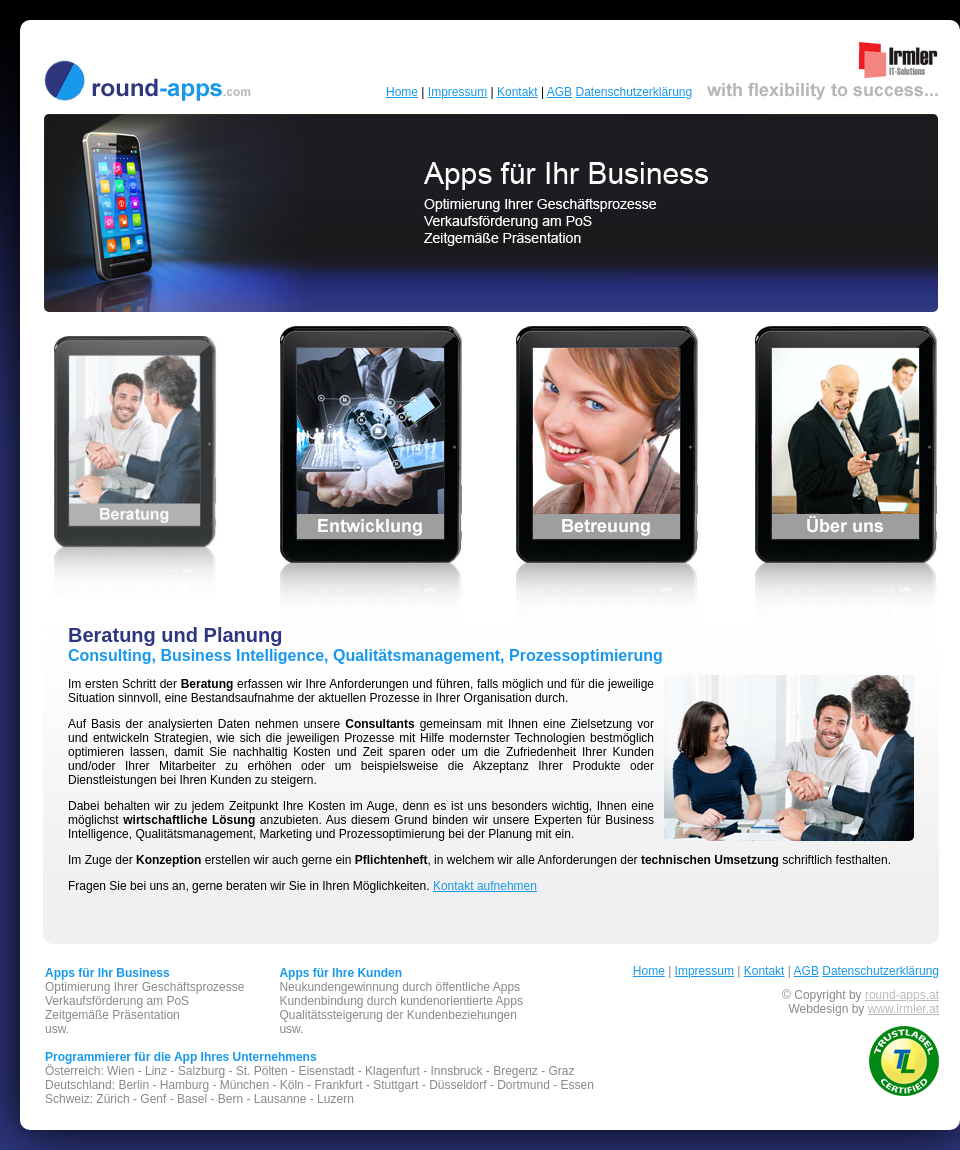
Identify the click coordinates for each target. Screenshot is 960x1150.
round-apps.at (902, 995)
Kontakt (517, 92)
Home (402, 92)
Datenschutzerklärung (633, 92)
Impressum (457, 92)
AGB (559, 92)
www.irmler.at (903, 1009)
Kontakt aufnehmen (485, 886)
